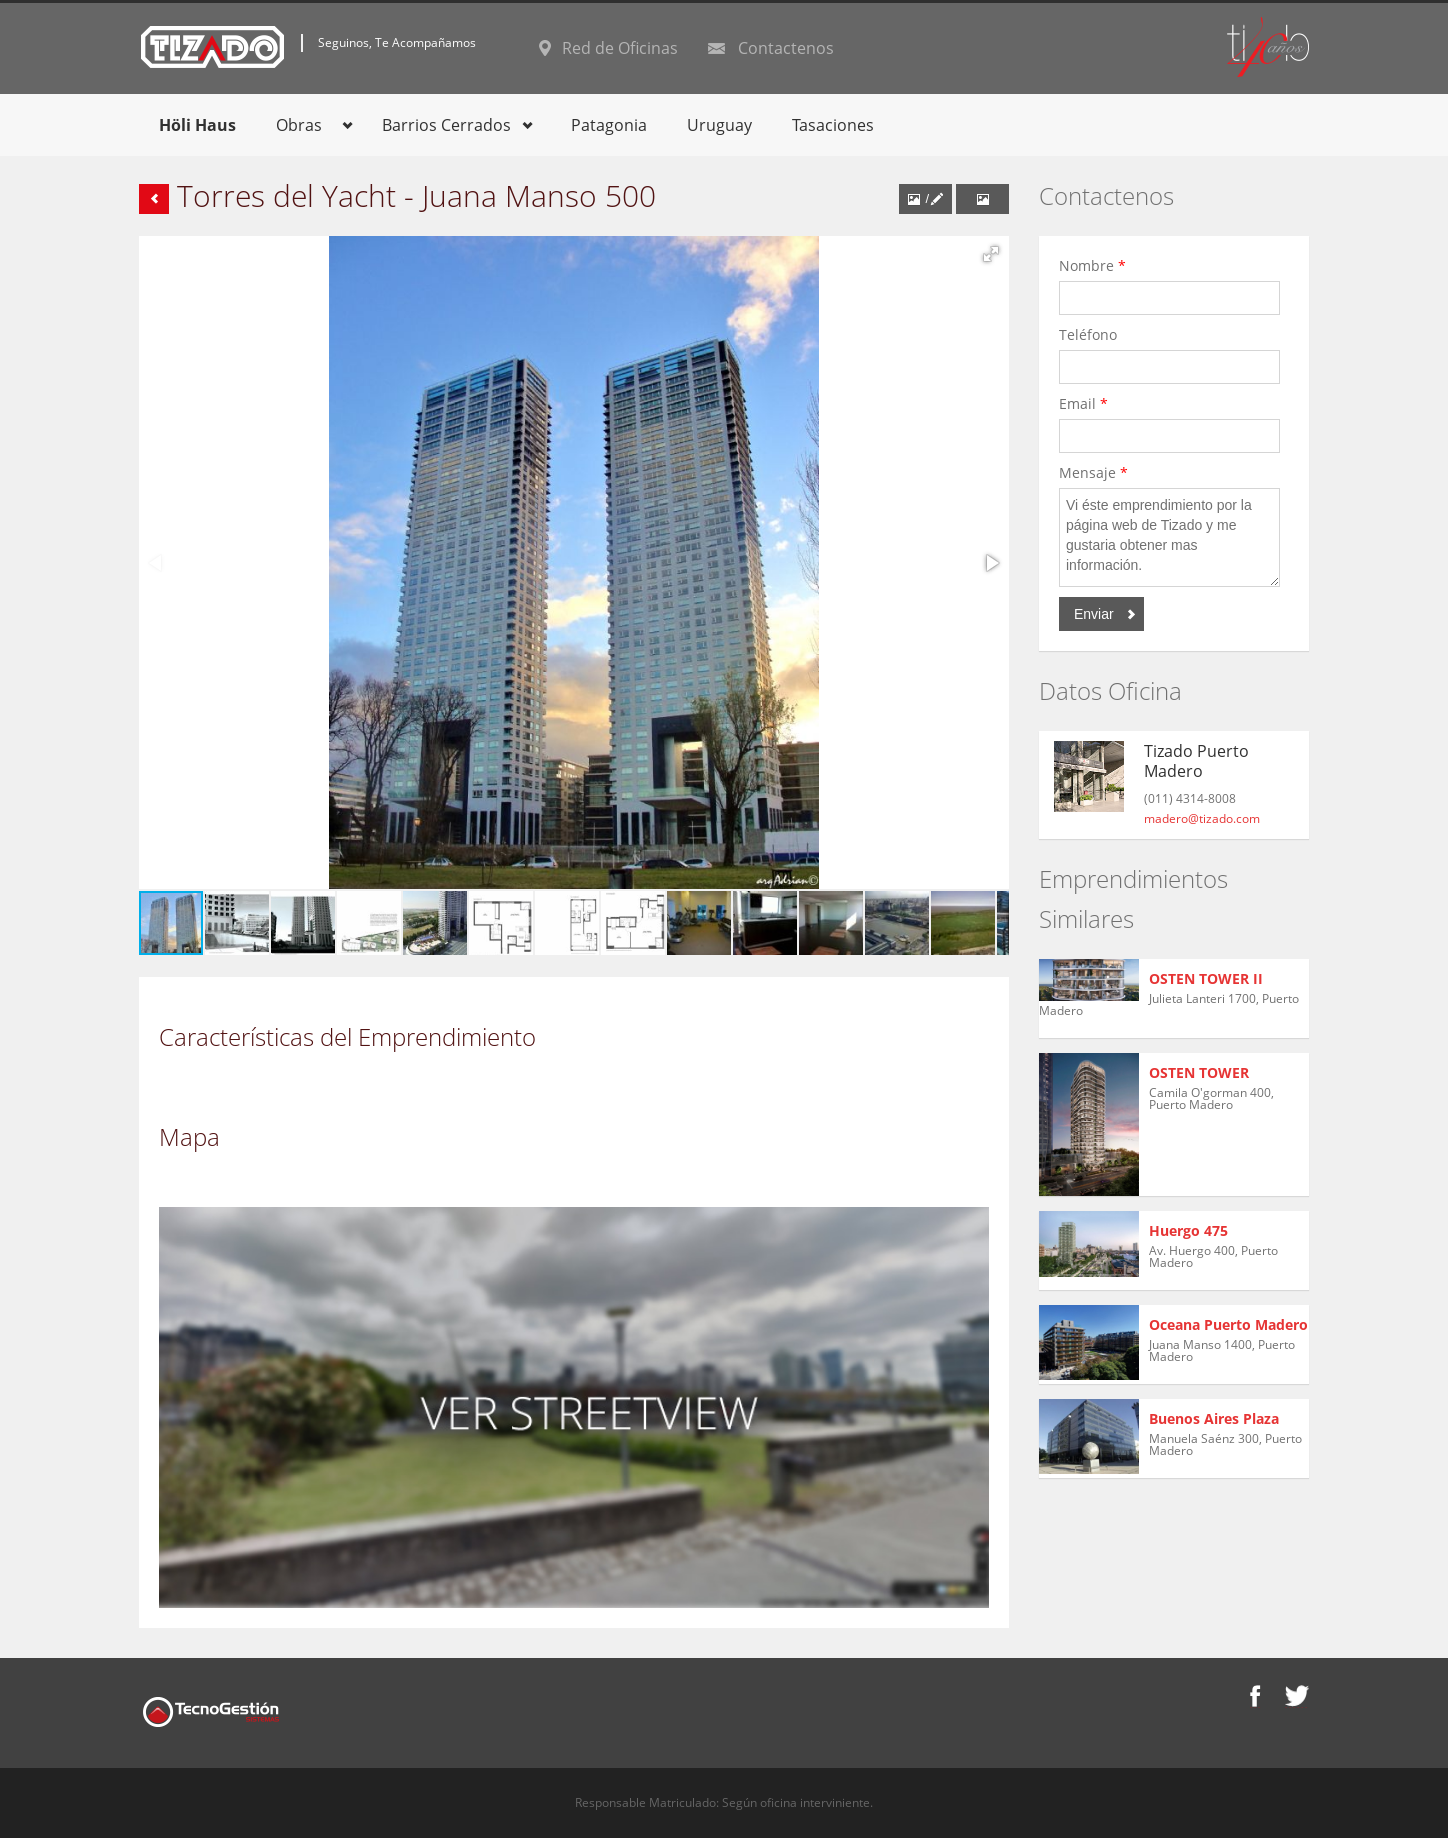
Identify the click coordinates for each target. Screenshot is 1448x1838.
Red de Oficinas (620, 48)
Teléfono (1092, 334)
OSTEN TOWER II (1206, 978)
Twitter (1297, 1695)
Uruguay (719, 125)
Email (1083, 403)
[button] (991, 254)
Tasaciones (833, 125)
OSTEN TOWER (1199, 1072)
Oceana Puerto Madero (1228, 1324)
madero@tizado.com (1202, 818)
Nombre (1092, 265)
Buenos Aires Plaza (1214, 1418)
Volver (154, 199)
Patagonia (609, 125)
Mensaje (1093, 472)
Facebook (1255, 1695)
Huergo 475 (1188, 1230)
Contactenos (786, 48)
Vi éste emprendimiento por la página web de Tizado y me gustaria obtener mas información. (1169, 537)
